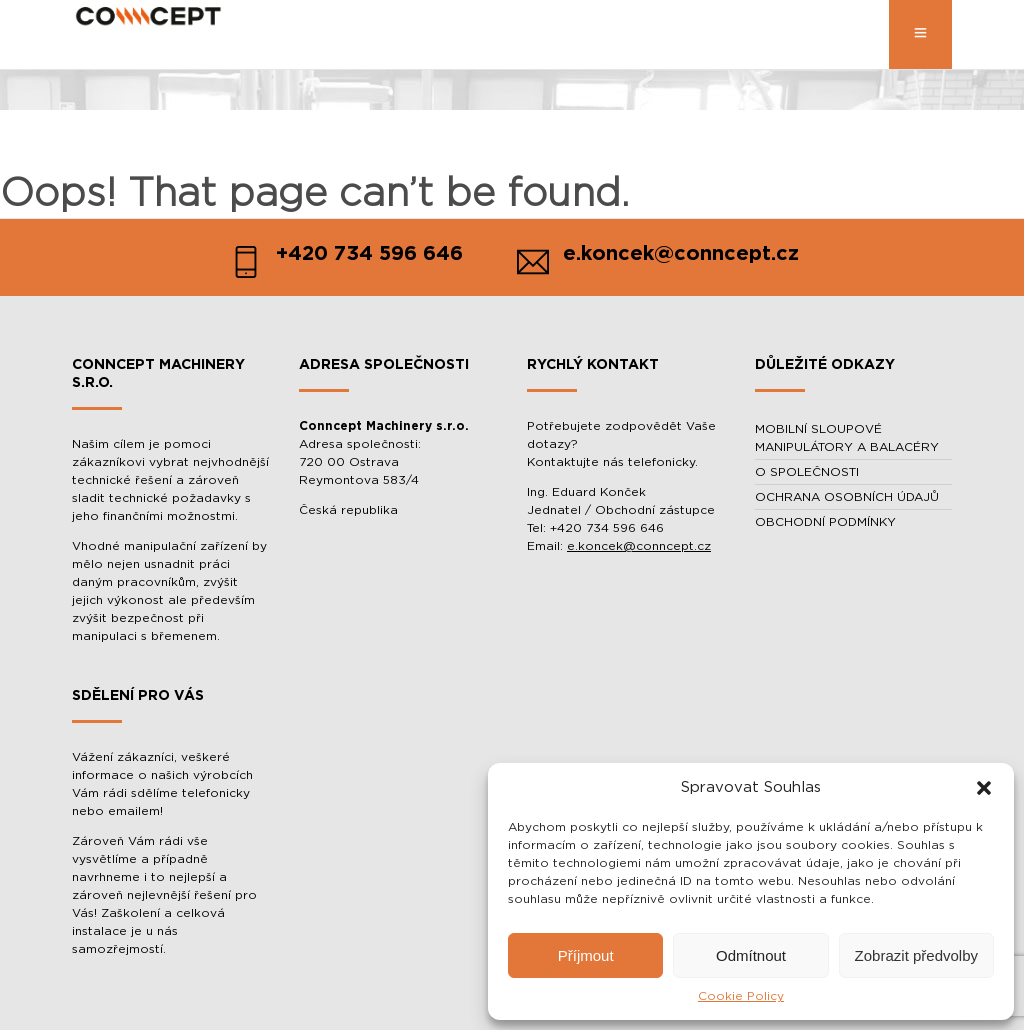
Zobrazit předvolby (916, 955)
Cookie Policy (741, 996)
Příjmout (586, 955)
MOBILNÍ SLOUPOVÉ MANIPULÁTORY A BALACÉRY (847, 438)
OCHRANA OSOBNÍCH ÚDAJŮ (847, 497)
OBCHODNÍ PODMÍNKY (825, 522)
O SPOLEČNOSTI (807, 472)
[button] (984, 788)
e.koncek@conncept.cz (639, 546)
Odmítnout (751, 955)
